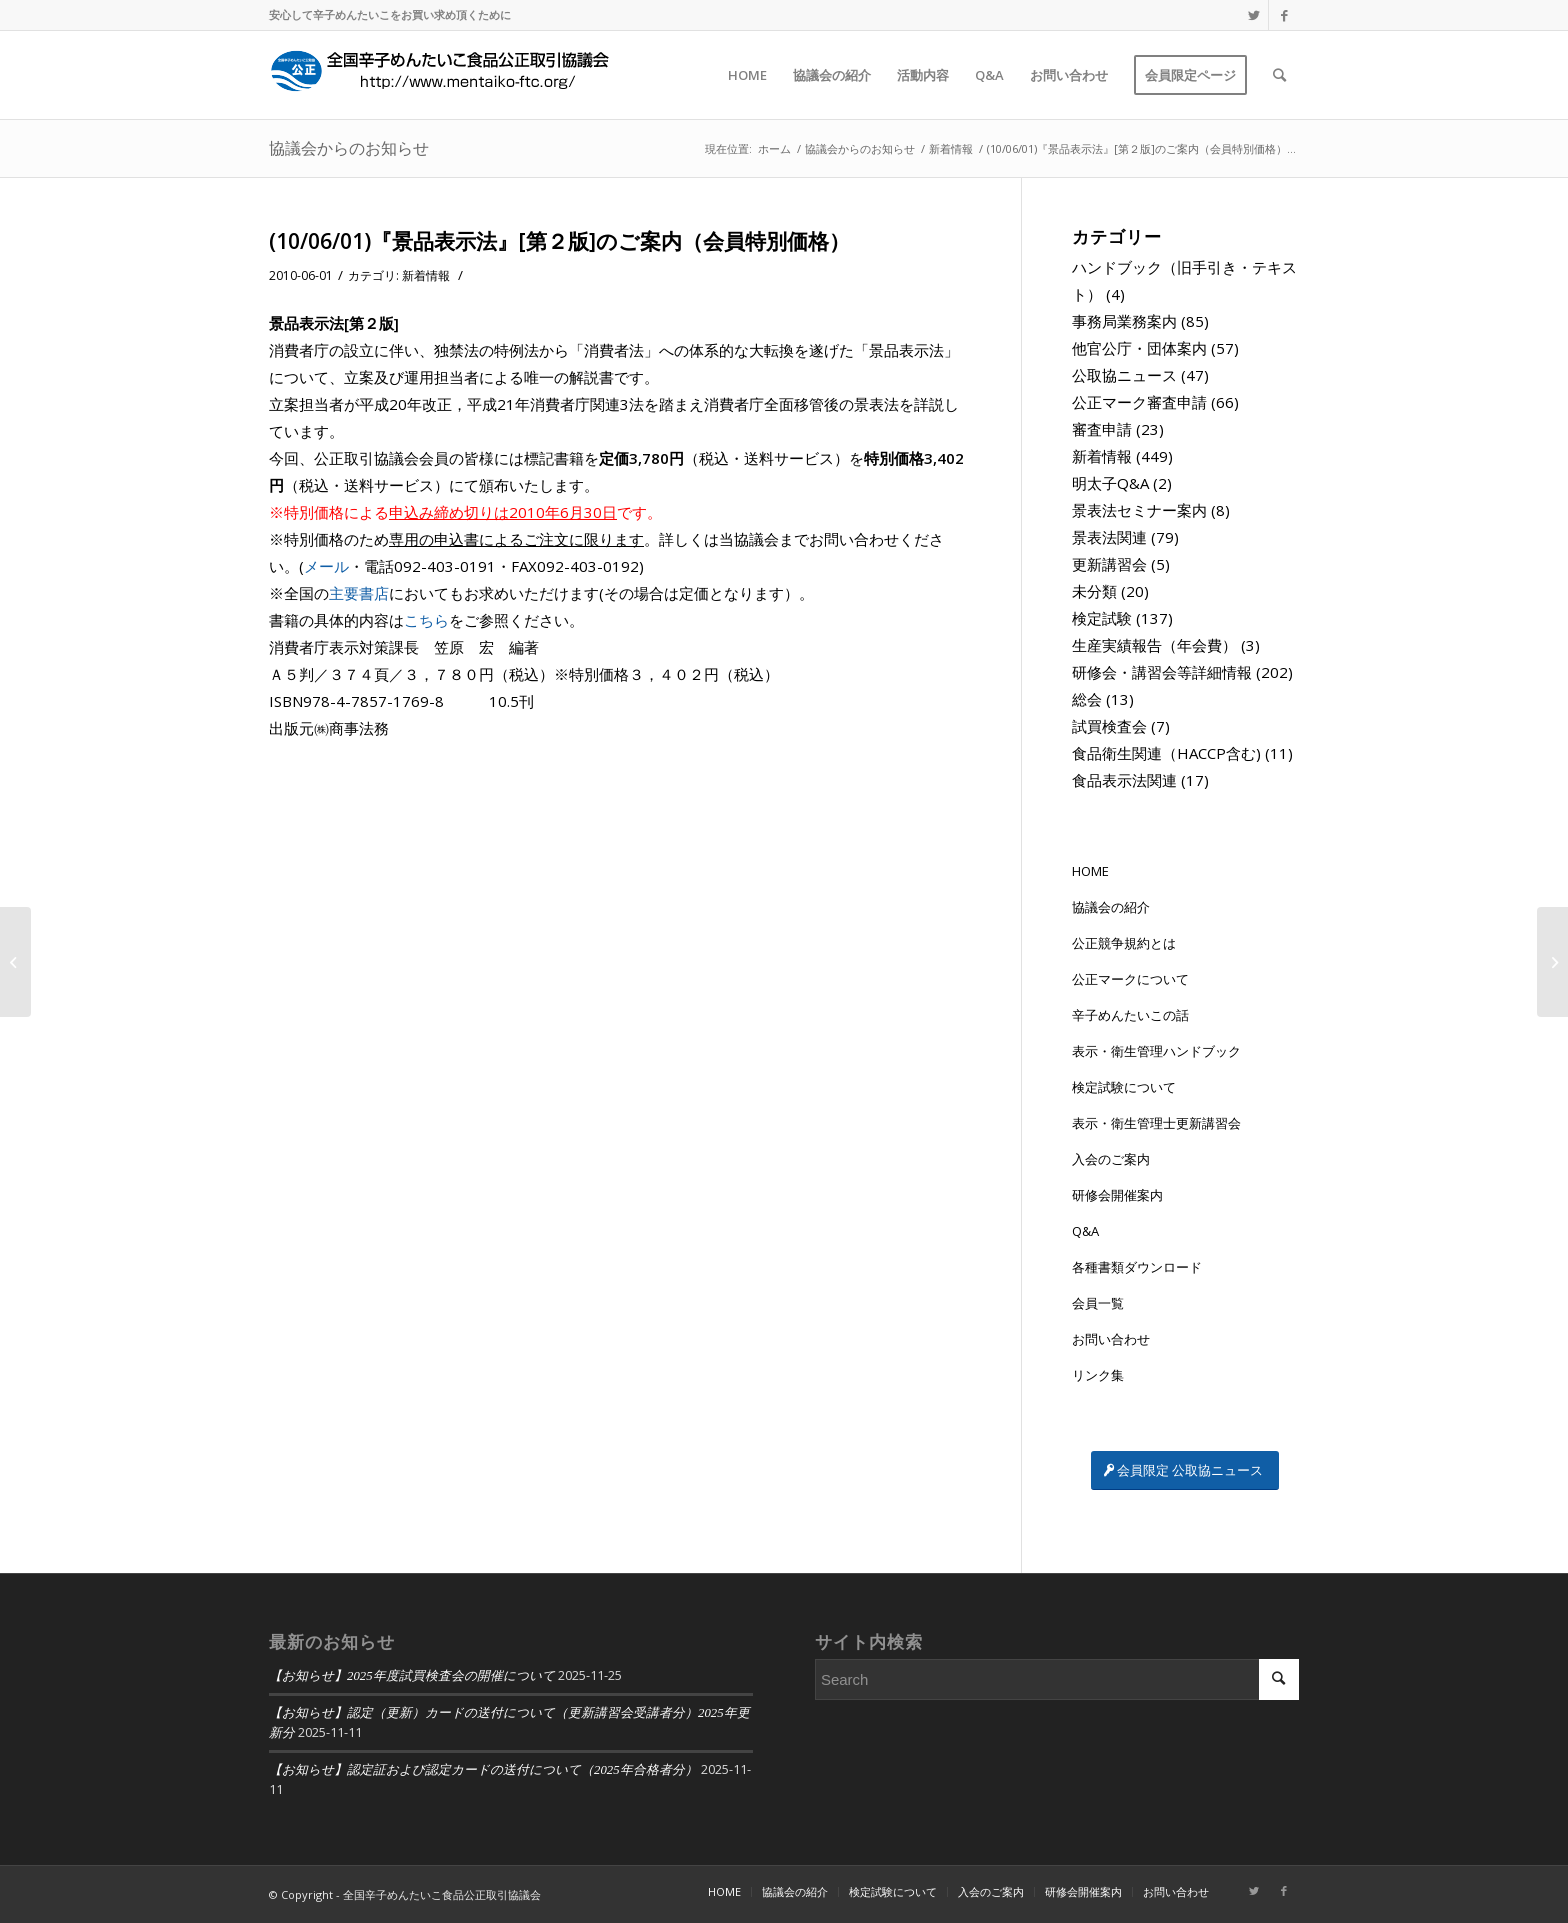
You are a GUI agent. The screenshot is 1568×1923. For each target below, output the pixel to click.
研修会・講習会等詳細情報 (1162, 672)
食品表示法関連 (1124, 780)
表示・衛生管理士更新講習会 (1156, 1123)
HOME (1090, 871)
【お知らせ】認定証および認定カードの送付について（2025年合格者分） (483, 1770)
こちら (426, 620)
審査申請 (1102, 429)
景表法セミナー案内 (1139, 510)
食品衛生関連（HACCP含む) (1166, 753)
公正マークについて (1130, 979)
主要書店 (359, 593)
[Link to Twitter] (1253, 15)
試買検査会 (1109, 726)
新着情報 (426, 275)
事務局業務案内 (1124, 321)
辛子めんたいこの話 (1130, 1015)
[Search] (1279, 75)
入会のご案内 (1111, 1159)
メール (326, 566)
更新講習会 (1109, 564)
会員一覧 (1098, 1303)
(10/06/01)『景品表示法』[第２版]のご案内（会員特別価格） (559, 241)
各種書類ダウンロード (1137, 1267)
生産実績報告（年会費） (1154, 645)
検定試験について (1124, 1087)
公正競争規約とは (1124, 943)
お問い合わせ (1111, 1339)
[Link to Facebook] (1284, 15)
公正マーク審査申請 (1139, 402)
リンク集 (1098, 1375)
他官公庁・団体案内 (1139, 348)
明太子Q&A (1110, 483)
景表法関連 (1109, 537)
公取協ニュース (1124, 375)
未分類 (1094, 591)
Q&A (1085, 1231)
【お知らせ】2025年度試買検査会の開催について (412, 1676)
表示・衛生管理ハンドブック (1156, 1051)
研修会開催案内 (1117, 1195)
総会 (1087, 699)
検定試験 (1102, 618)
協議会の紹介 (1111, 907)
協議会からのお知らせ (349, 148)
